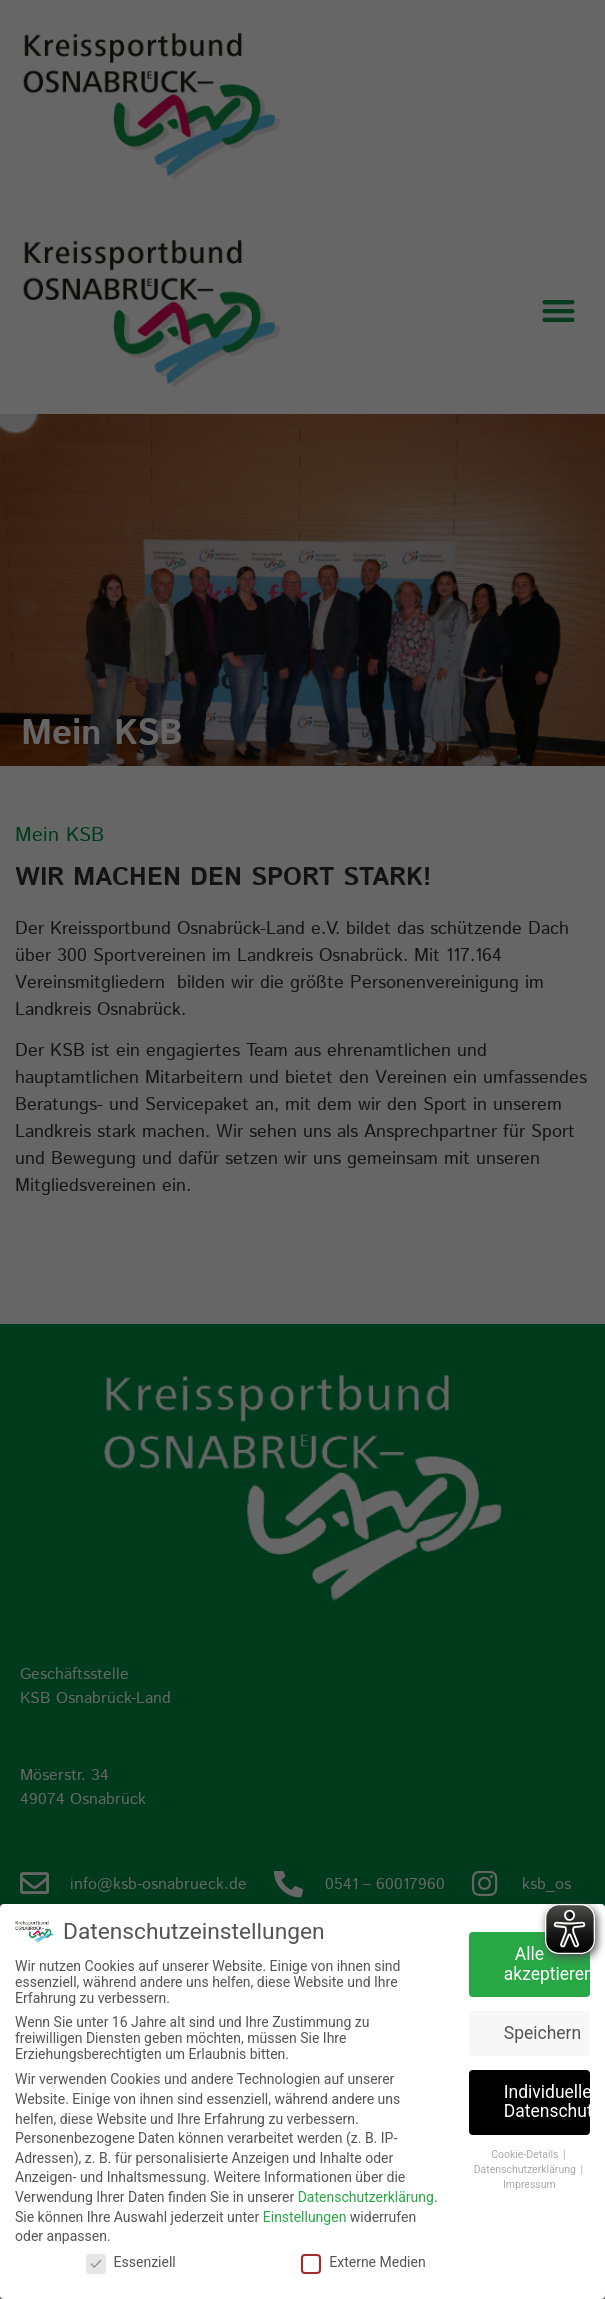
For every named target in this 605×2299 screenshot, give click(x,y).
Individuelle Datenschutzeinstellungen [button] (547, 2101)
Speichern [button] (542, 2032)
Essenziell (131, 2262)
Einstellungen (305, 2216)
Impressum (529, 2183)
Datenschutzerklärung (366, 2197)
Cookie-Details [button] (526, 2154)
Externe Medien (363, 2262)
